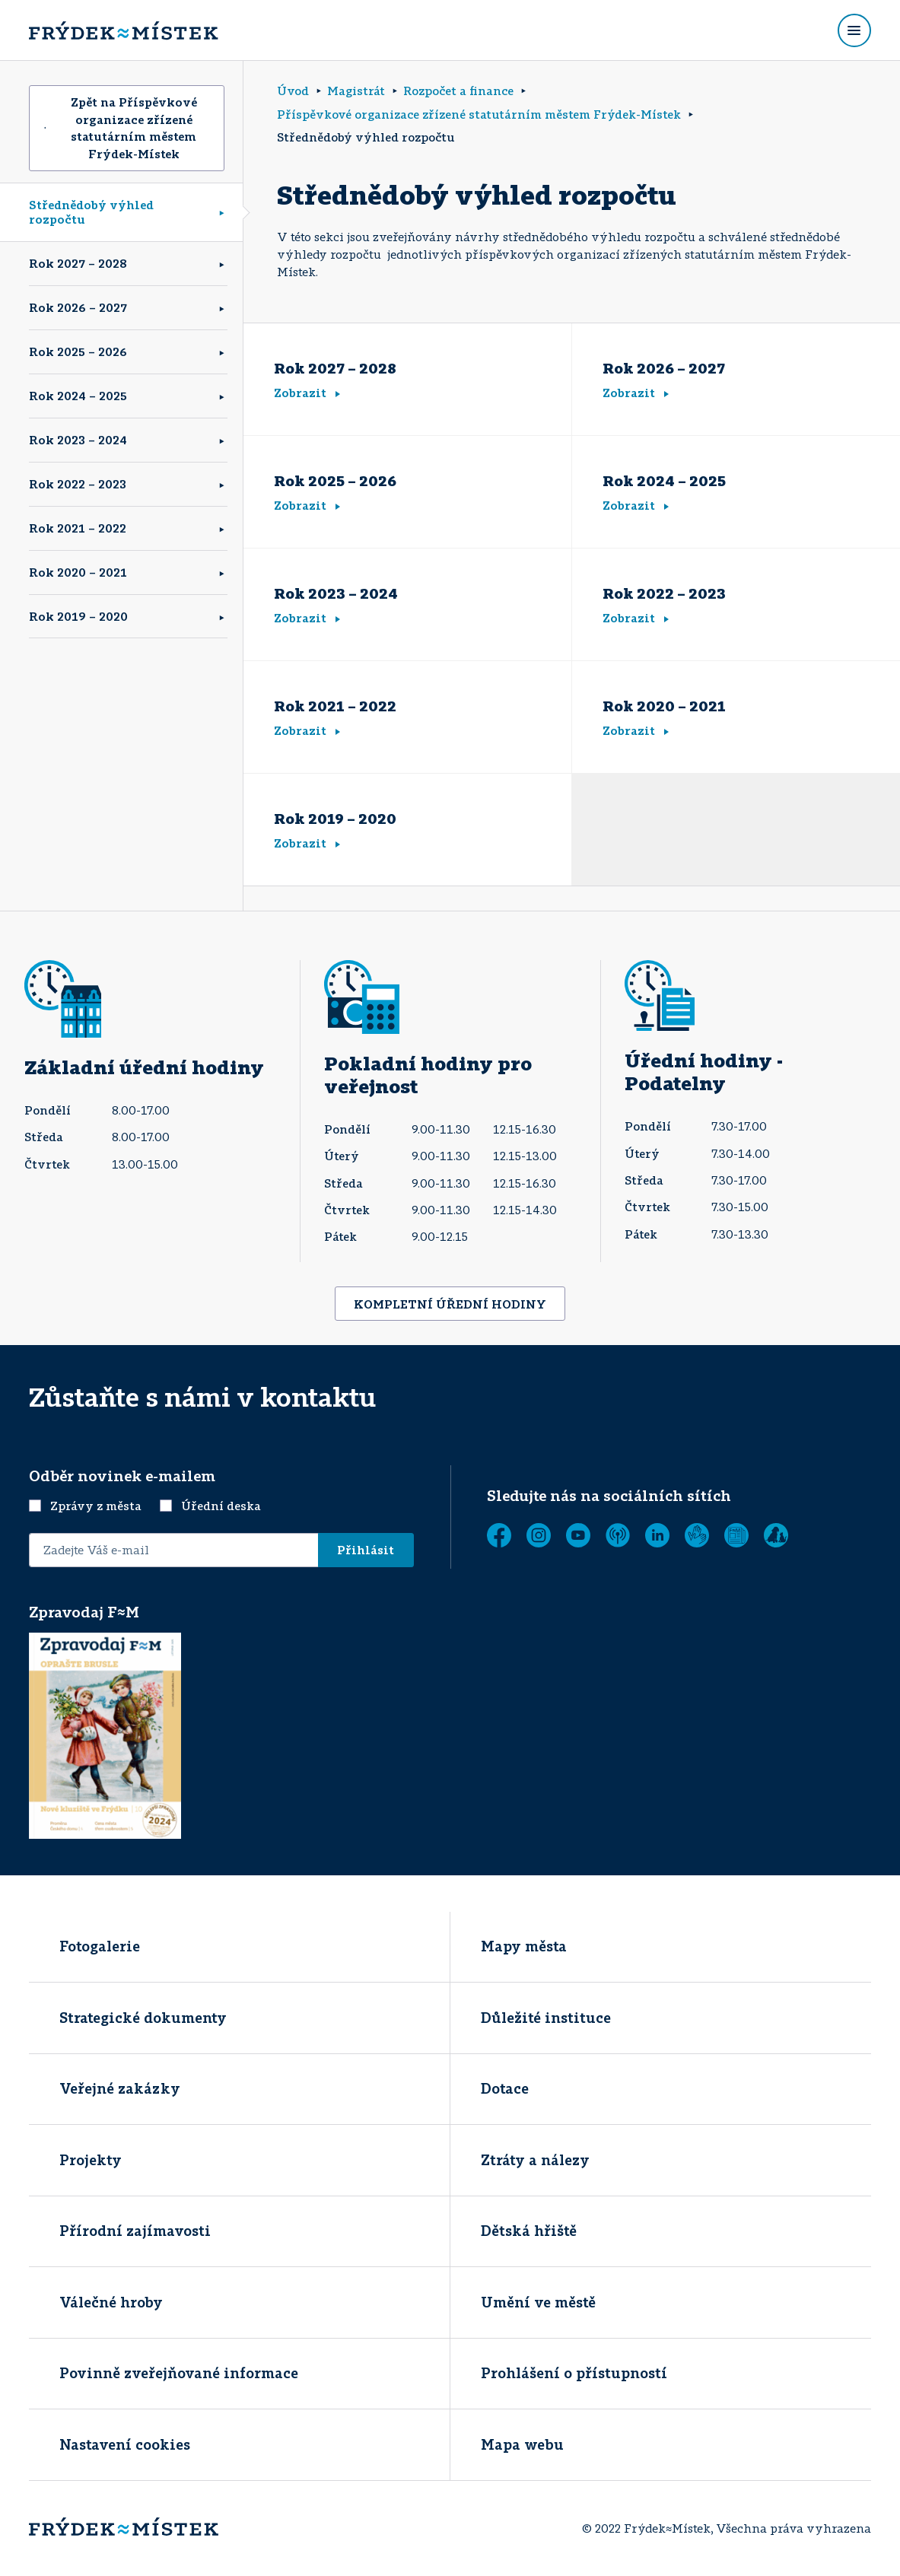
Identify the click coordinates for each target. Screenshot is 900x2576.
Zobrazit (307, 392)
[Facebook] (499, 1535)
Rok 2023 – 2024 (78, 440)
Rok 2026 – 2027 (78, 307)
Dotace (505, 2088)
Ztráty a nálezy (535, 2159)
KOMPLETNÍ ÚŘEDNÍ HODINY (450, 1304)
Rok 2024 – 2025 (78, 395)
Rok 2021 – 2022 (77, 528)
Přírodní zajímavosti (135, 2230)
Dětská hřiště (529, 2230)
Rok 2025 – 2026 (78, 351)
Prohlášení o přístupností (574, 2373)
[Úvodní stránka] (123, 30)
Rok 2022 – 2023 (77, 484)
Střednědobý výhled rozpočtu (91, 212)
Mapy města (524, 1946)
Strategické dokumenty (143, 2017)
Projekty (90, 2159)
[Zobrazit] (736, 1535)
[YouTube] (578, 1535)
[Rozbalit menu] (854, 30)
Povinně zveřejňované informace (178, 2373)
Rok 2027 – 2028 (78, 263)
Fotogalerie (99, 1946)
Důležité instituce (546, 2017)
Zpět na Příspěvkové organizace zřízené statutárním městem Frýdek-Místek (120, 128)
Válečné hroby (111, 2302)
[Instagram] (538, 1535)
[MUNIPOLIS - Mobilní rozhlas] (618, 1535)
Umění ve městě (538, 2302)
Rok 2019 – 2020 (78, 616)
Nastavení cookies (124, 2444)
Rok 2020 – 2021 (78, 572)
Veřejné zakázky (119, 2088)
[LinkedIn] (657, 1535)
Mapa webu (522, 2444)
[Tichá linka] (697, 1535)
